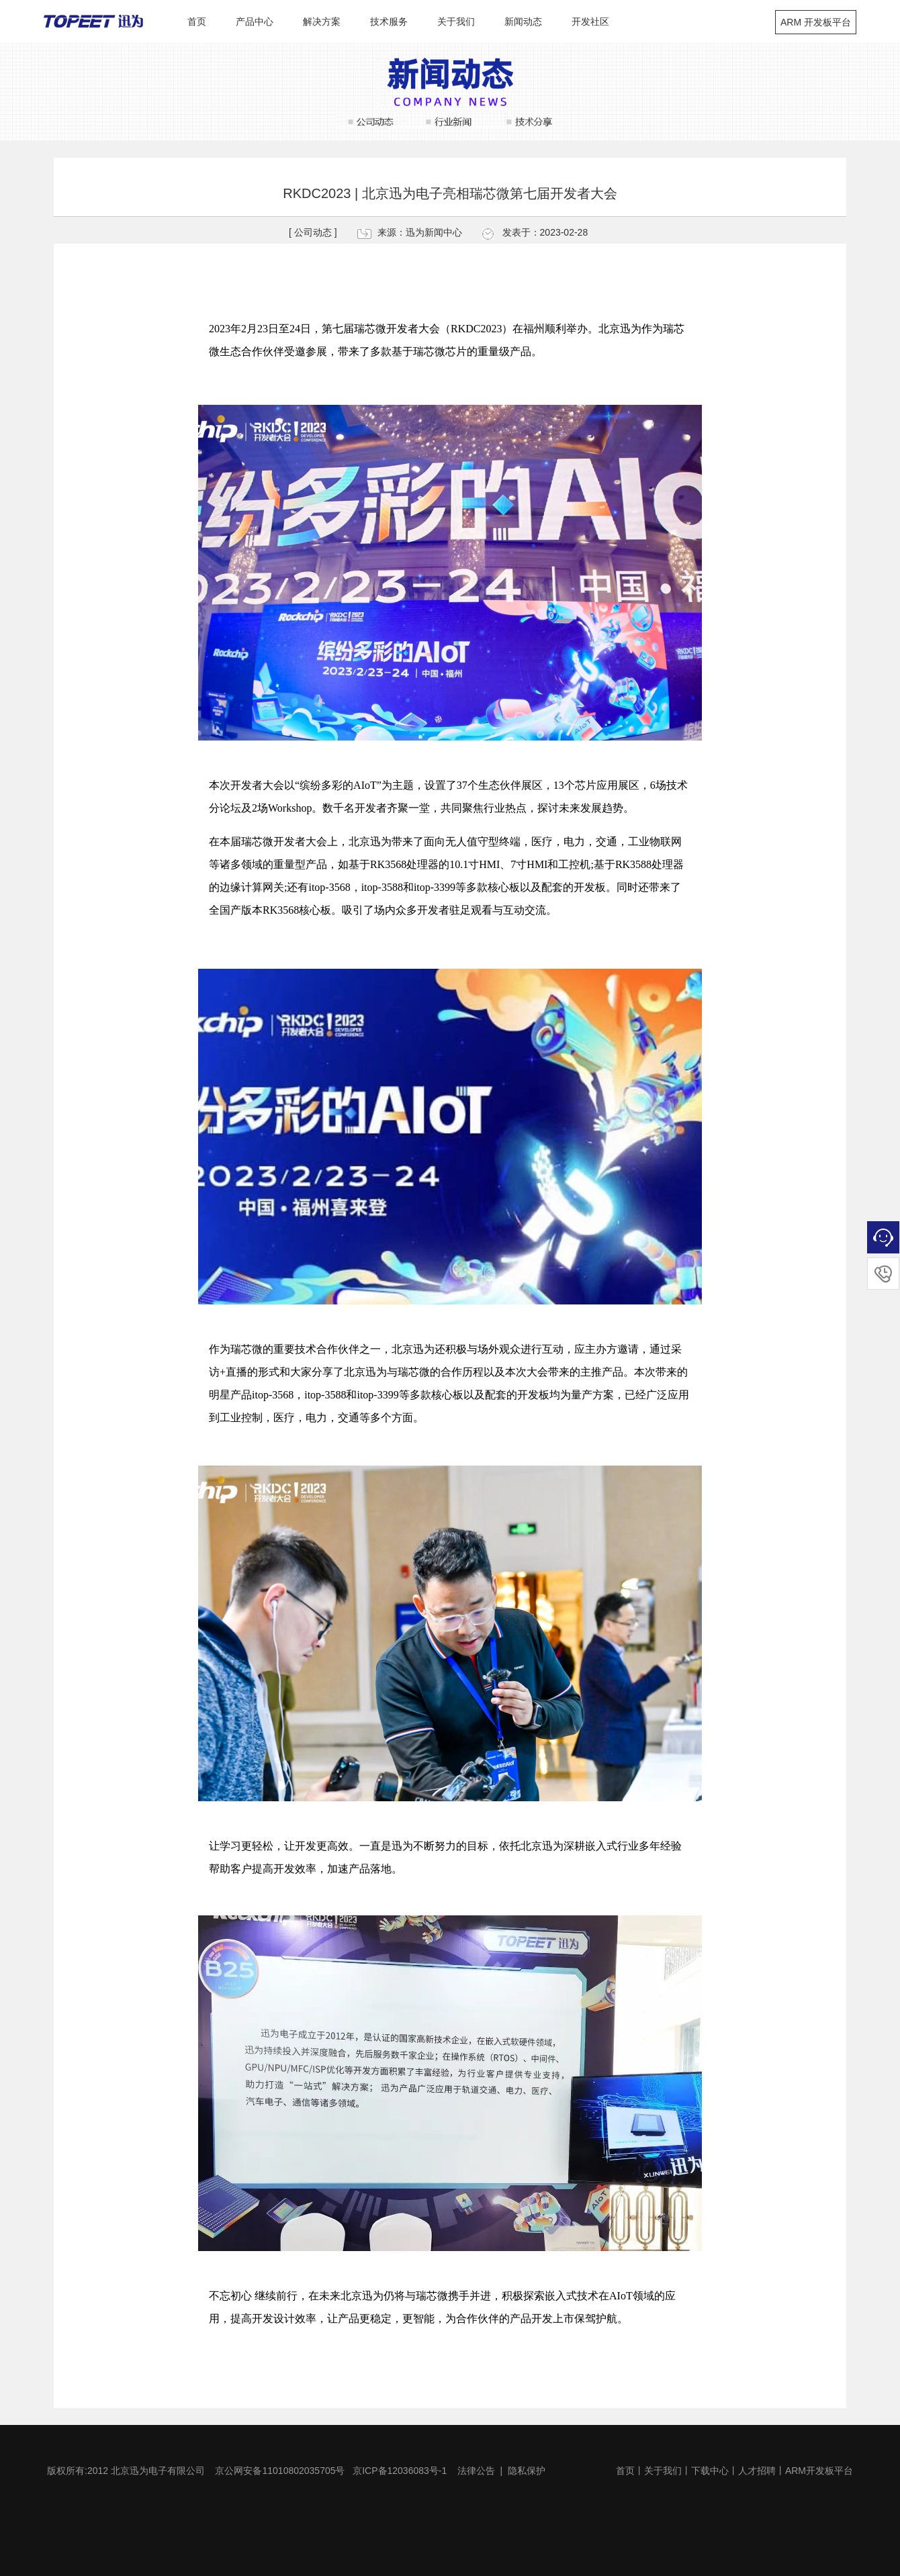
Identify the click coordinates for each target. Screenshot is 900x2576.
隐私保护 (526, 2470)
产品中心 (254, 21)
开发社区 (590, 21)
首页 (196, 21)
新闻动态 (523, 21)
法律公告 (476, 2470)
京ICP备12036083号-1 (400, 2470)
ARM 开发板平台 (815, 22)
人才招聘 (757, 2470)
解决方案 (322, 21)
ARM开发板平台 (819, 2470)
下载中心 (710, 2470)
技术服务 (389, 21)
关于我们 (456, 21)
